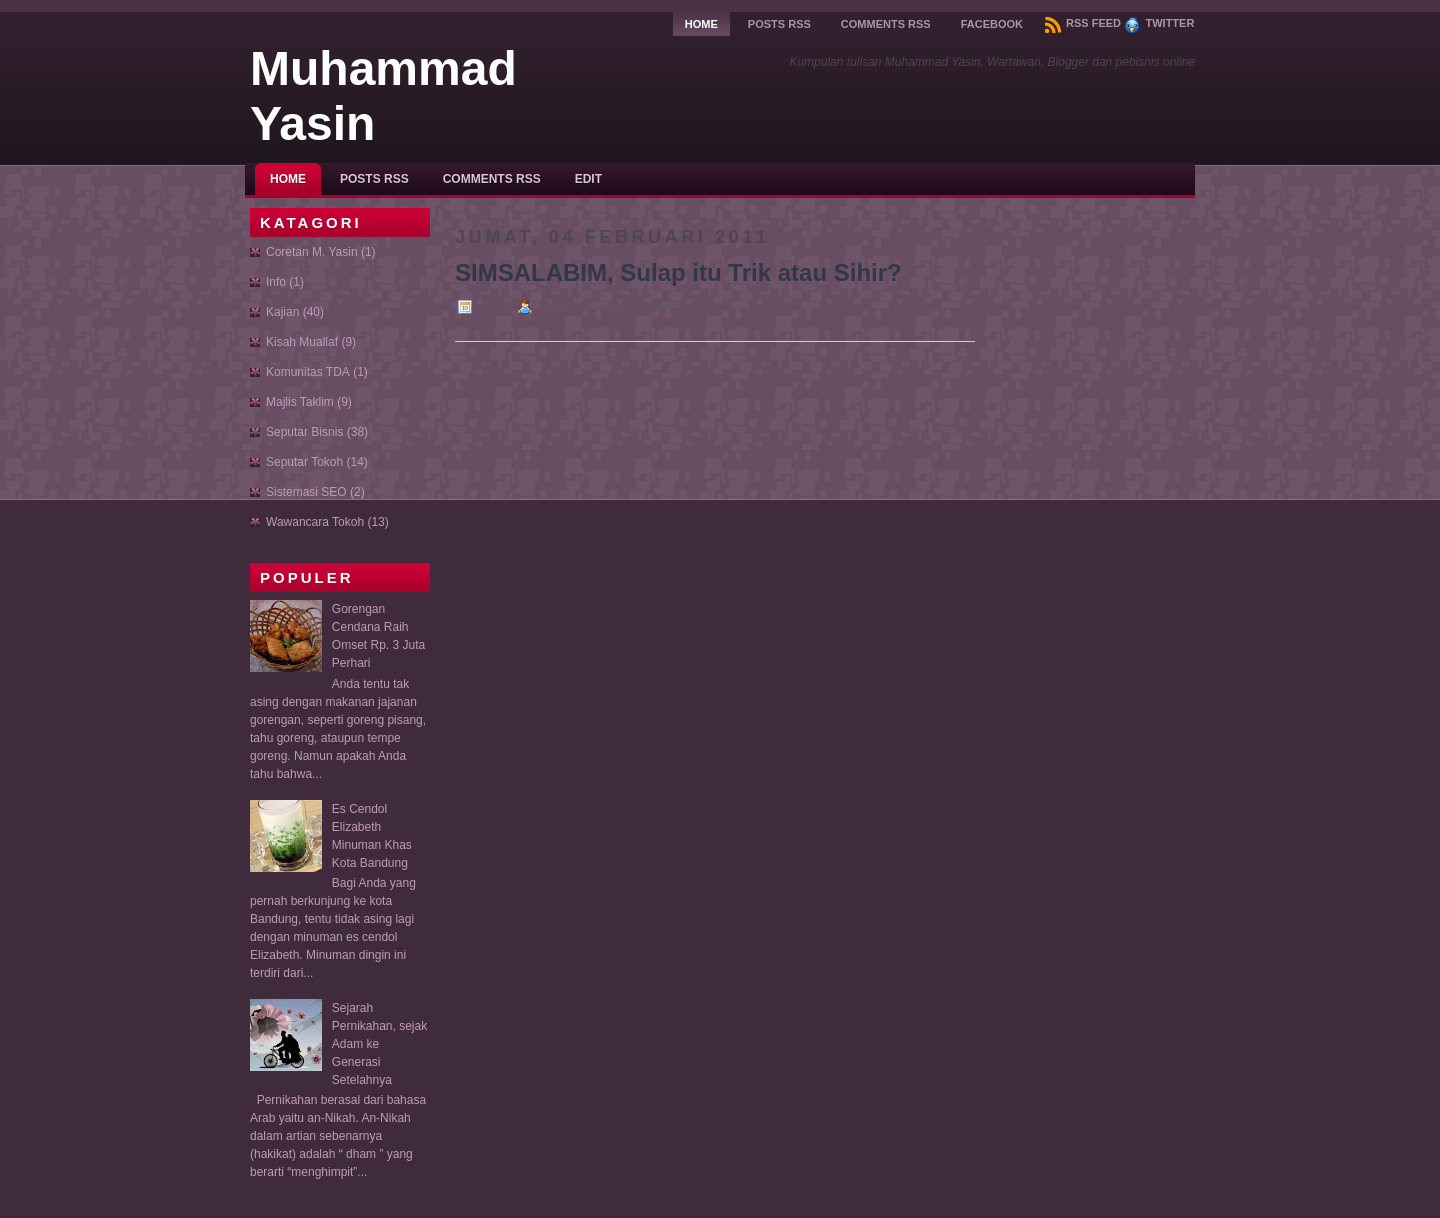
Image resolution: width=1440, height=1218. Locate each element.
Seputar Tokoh (304, 462)
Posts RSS (779, 24)
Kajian (282, 312)
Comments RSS (886, 24)
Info (276, 282)
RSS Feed (1083, 23)
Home (701, 24)
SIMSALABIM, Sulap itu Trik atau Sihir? (678, 272)
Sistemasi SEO (306, 492)
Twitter (1159, 23)
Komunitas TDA (308, 372)
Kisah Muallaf (302, 342)
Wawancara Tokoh (315, 522)
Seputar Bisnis (304, 432)
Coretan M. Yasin (312, 252)
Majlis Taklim (300, 402)
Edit (588, 179)
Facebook (992, 24)
